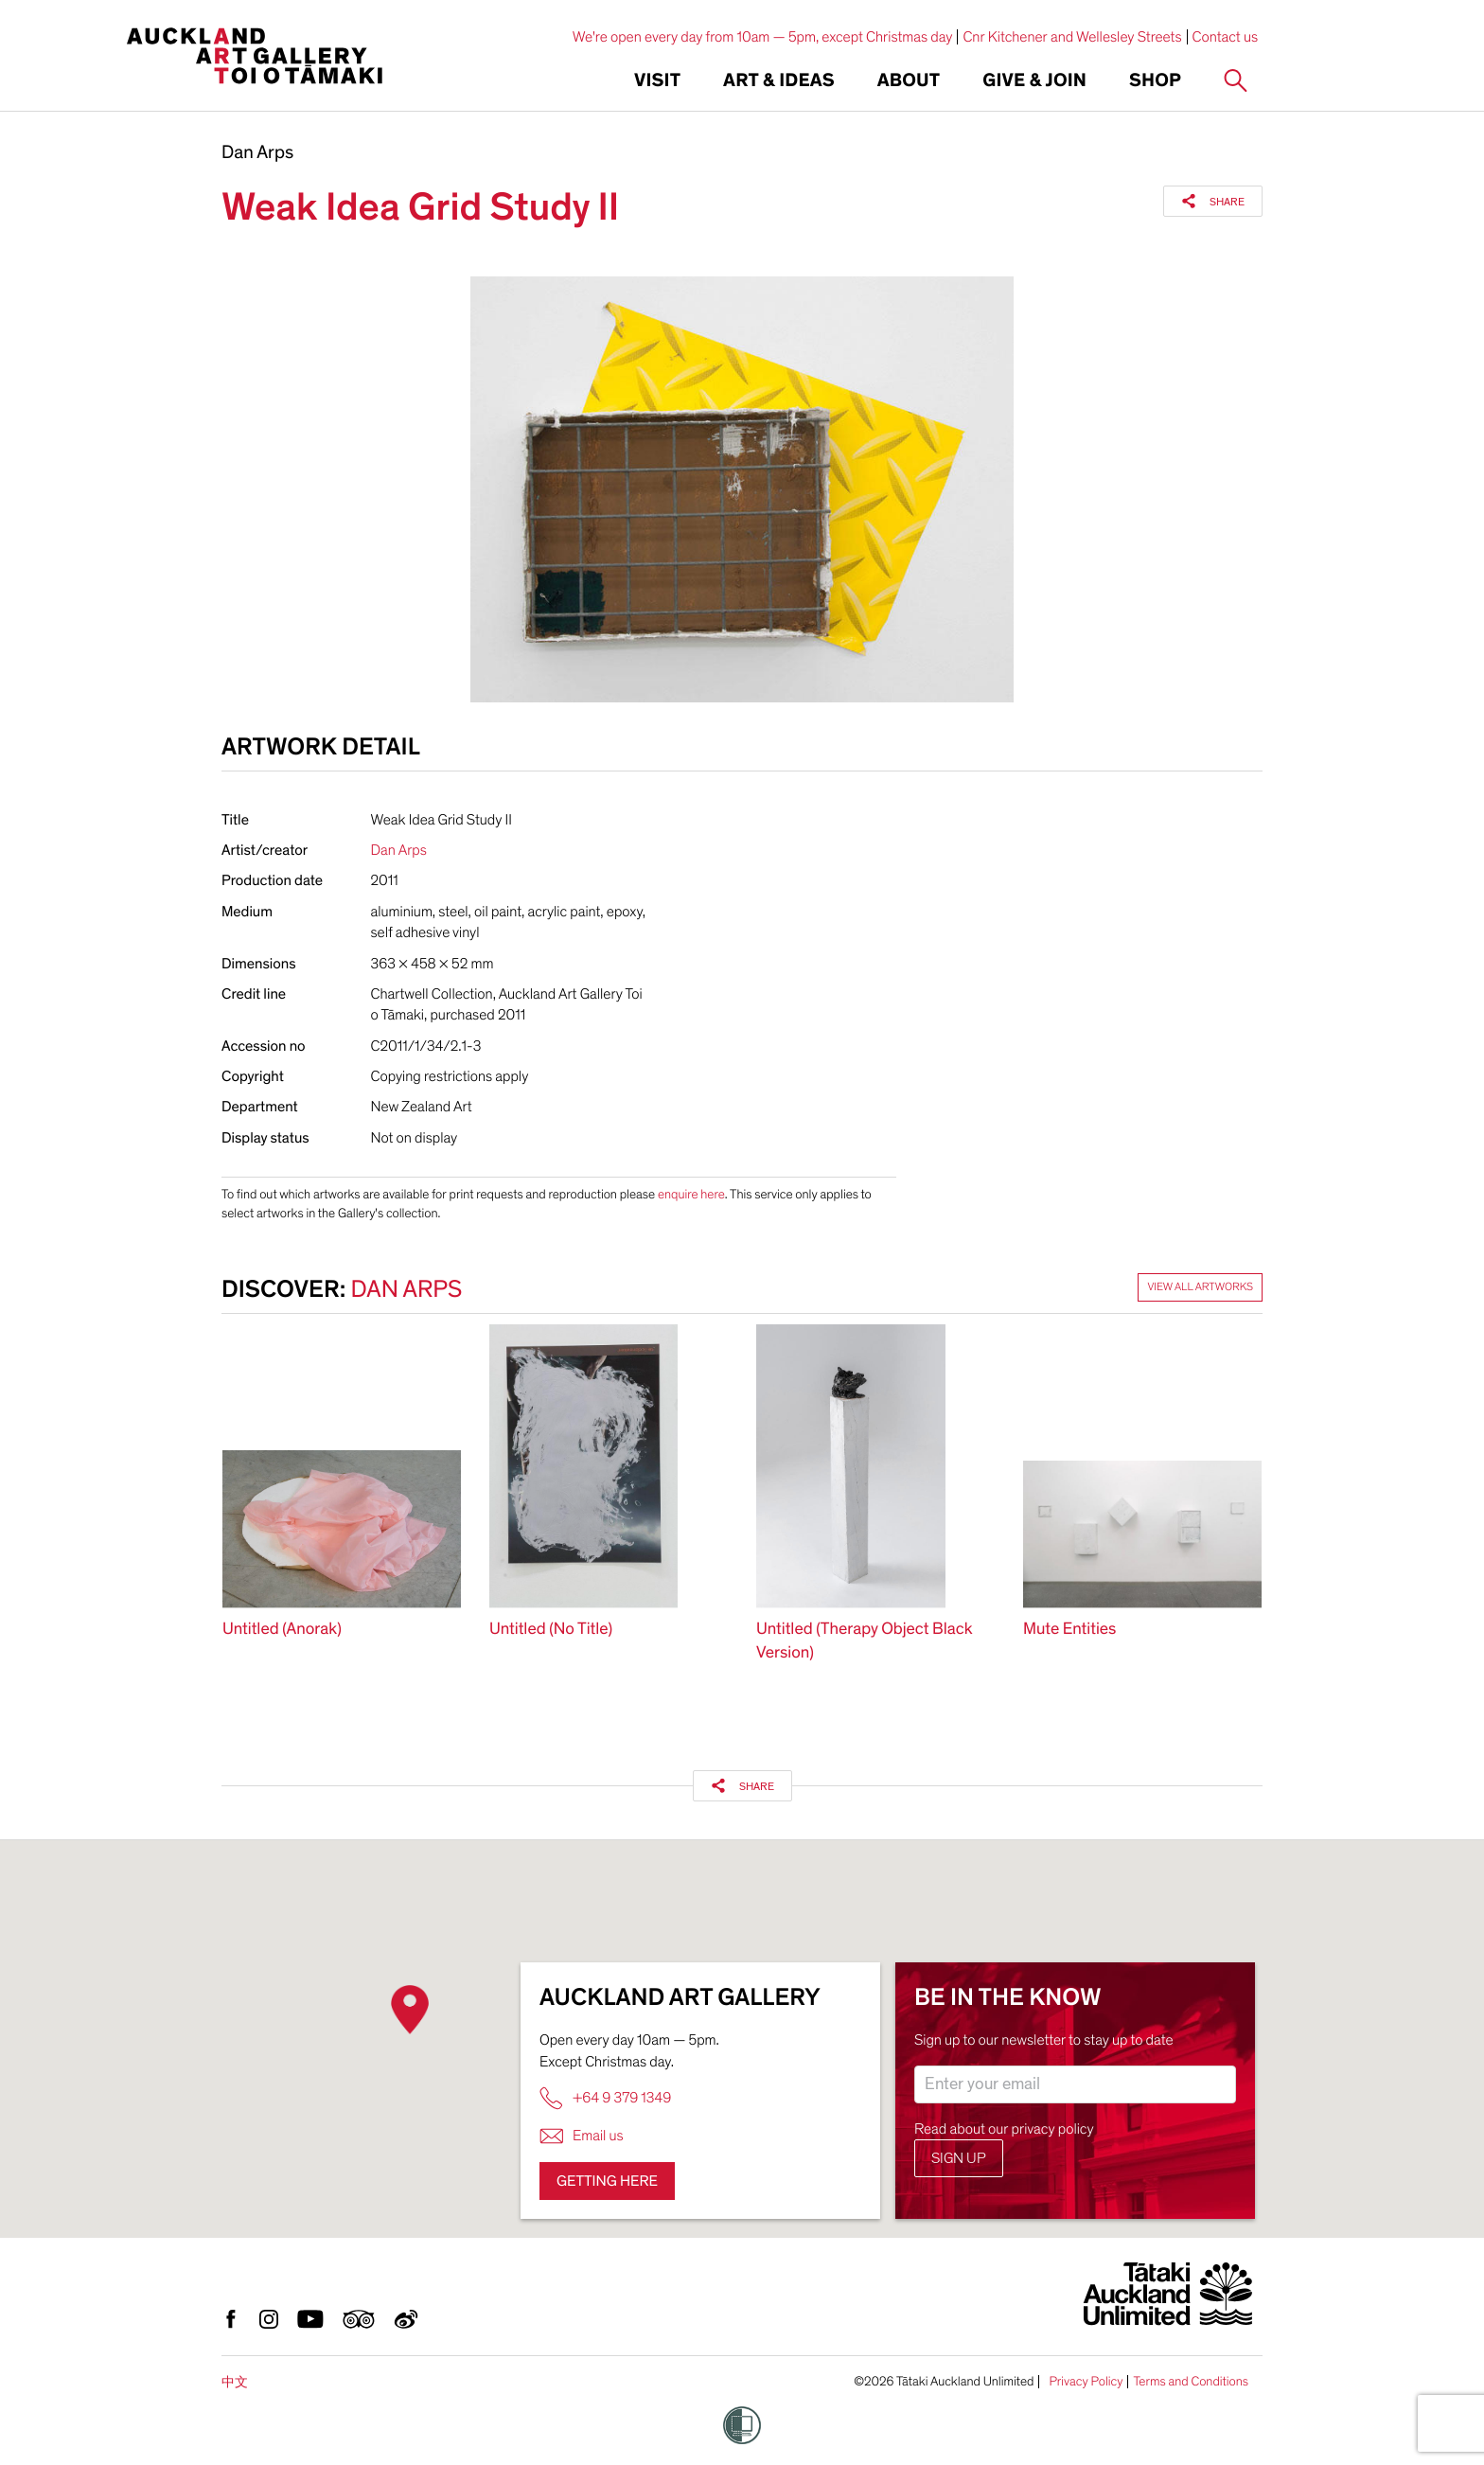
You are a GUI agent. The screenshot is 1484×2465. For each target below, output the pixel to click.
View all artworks (1200, 1287)
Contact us (1225, 36)
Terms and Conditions (1190, 2381)
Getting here (607, 2181)
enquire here (691, 1194)
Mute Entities (1069, 1629)
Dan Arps (257, 153)
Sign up (958, 2158)
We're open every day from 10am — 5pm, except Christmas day (763, 36)
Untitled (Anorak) (282, 1629)
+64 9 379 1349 (605, 2098)
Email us (581, 2136)
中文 (234, 2382)
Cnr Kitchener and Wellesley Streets (1072, 36)
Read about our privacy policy (1004, 2129)
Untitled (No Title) (550, 1629)
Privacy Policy (1085, 2381)
